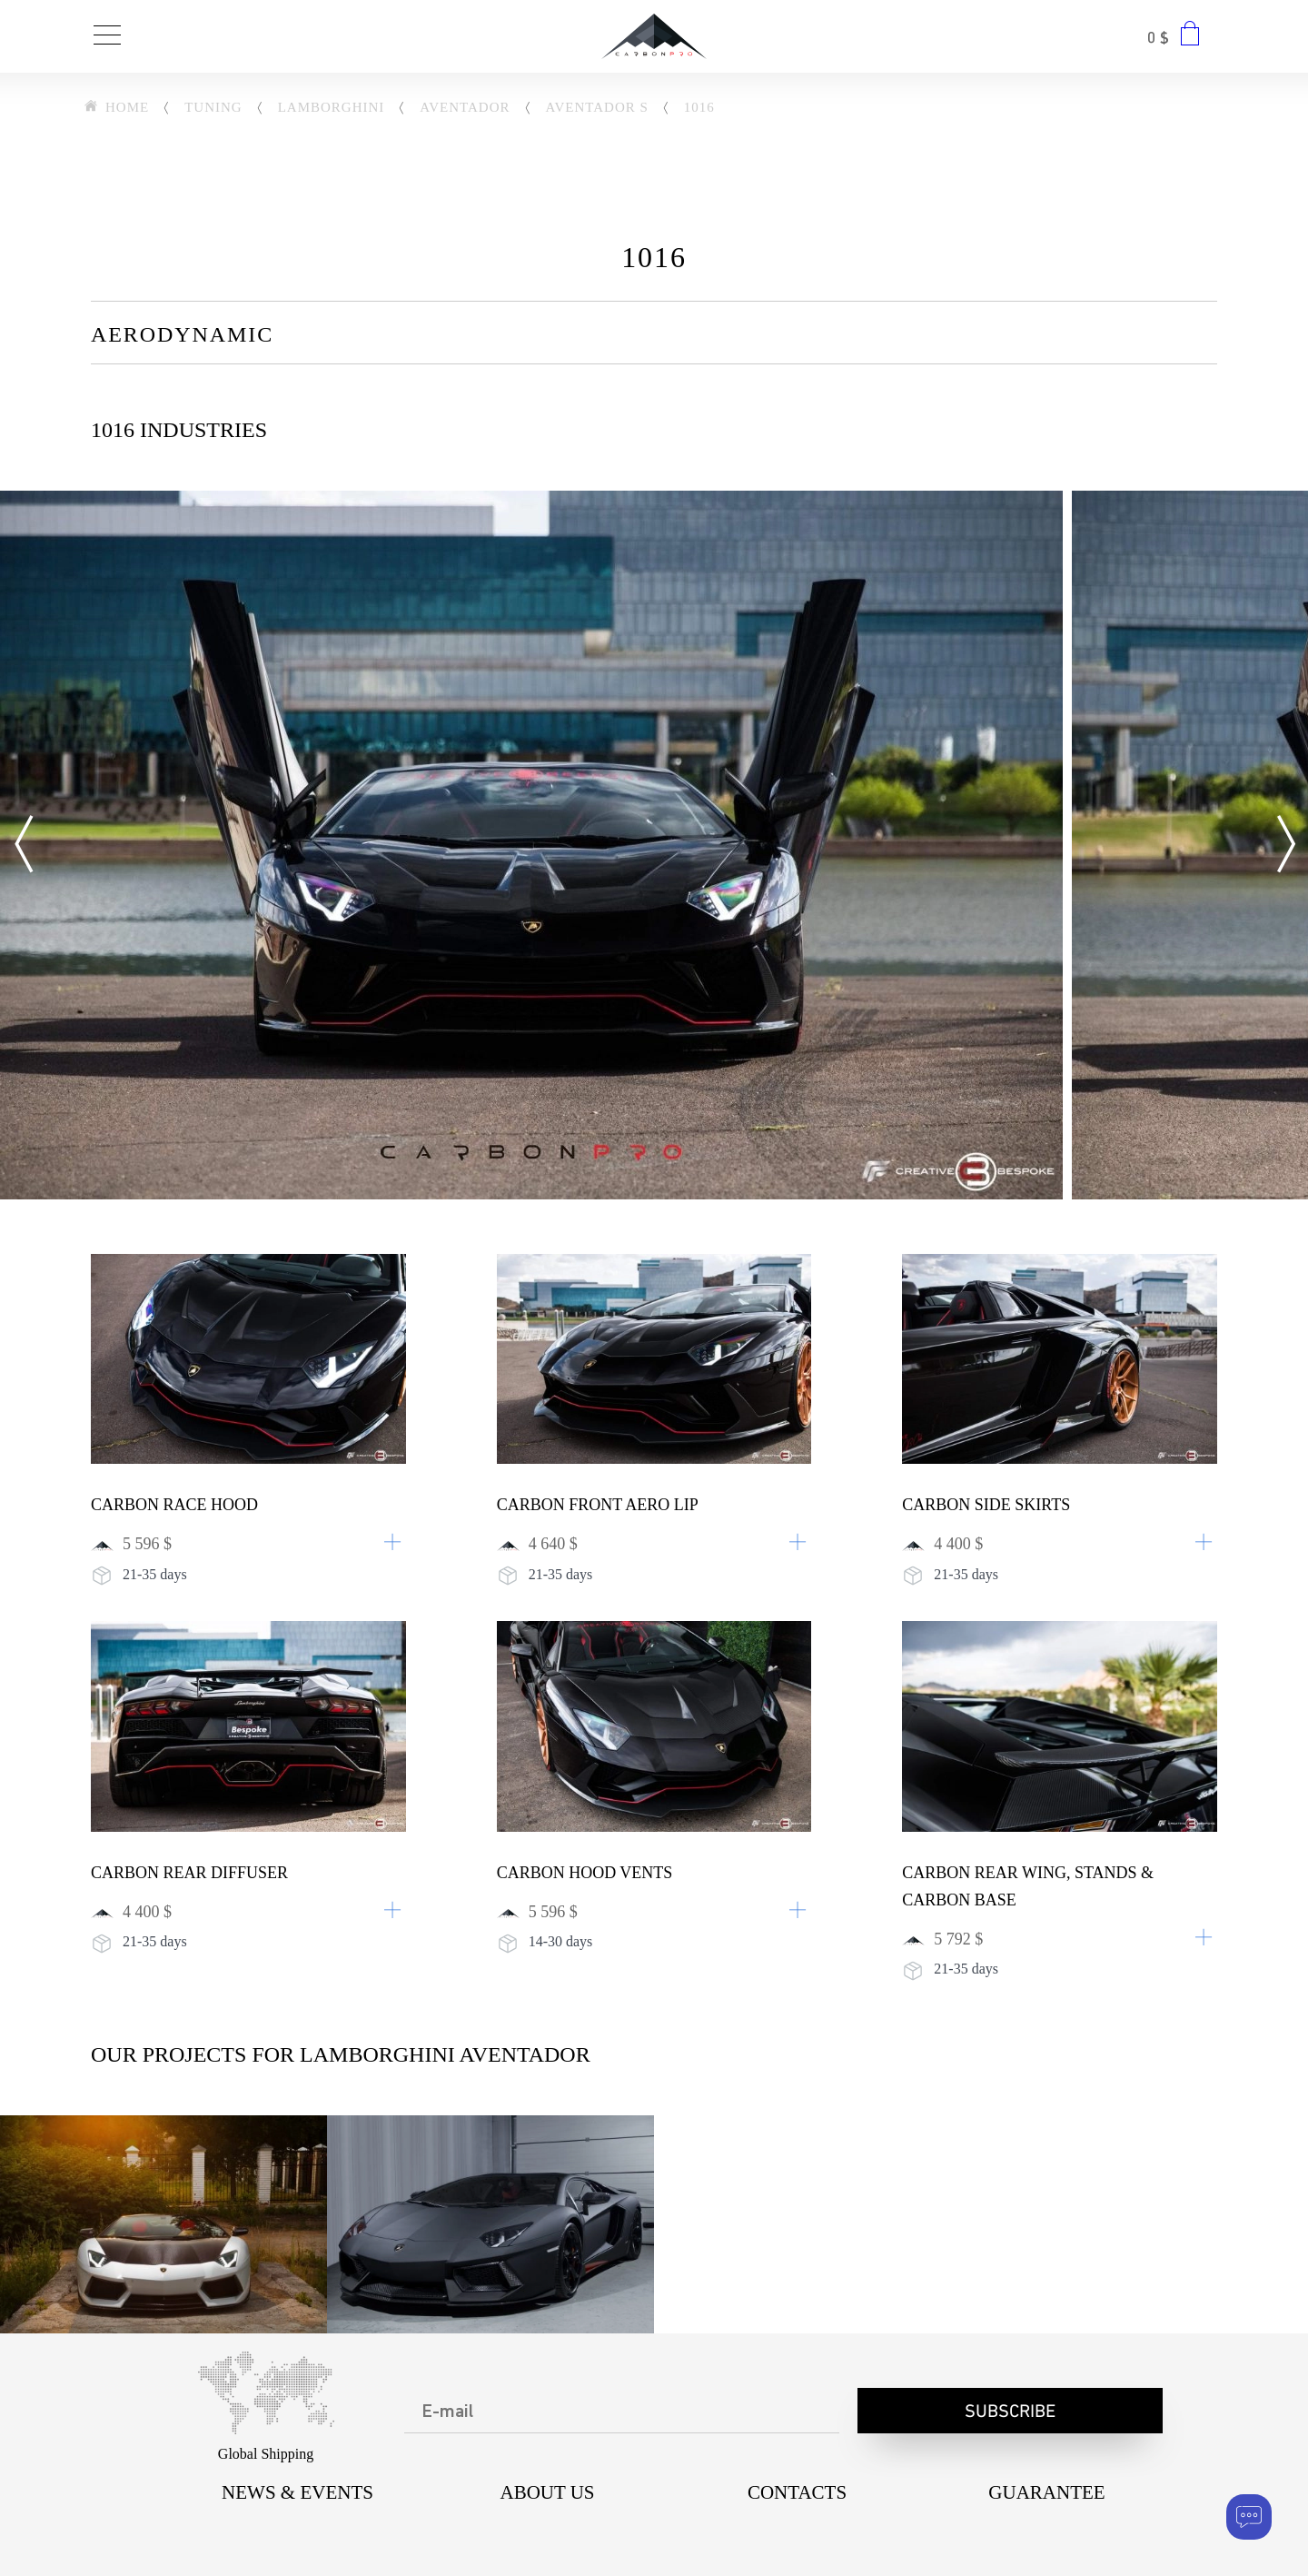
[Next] (1285, 845)
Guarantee (1046, 2492)
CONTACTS (797, 2492)
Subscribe (1010, 2412)
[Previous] (22, 845)
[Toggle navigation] (107, 37)
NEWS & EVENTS (297, 2492)
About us (547, 2492)
